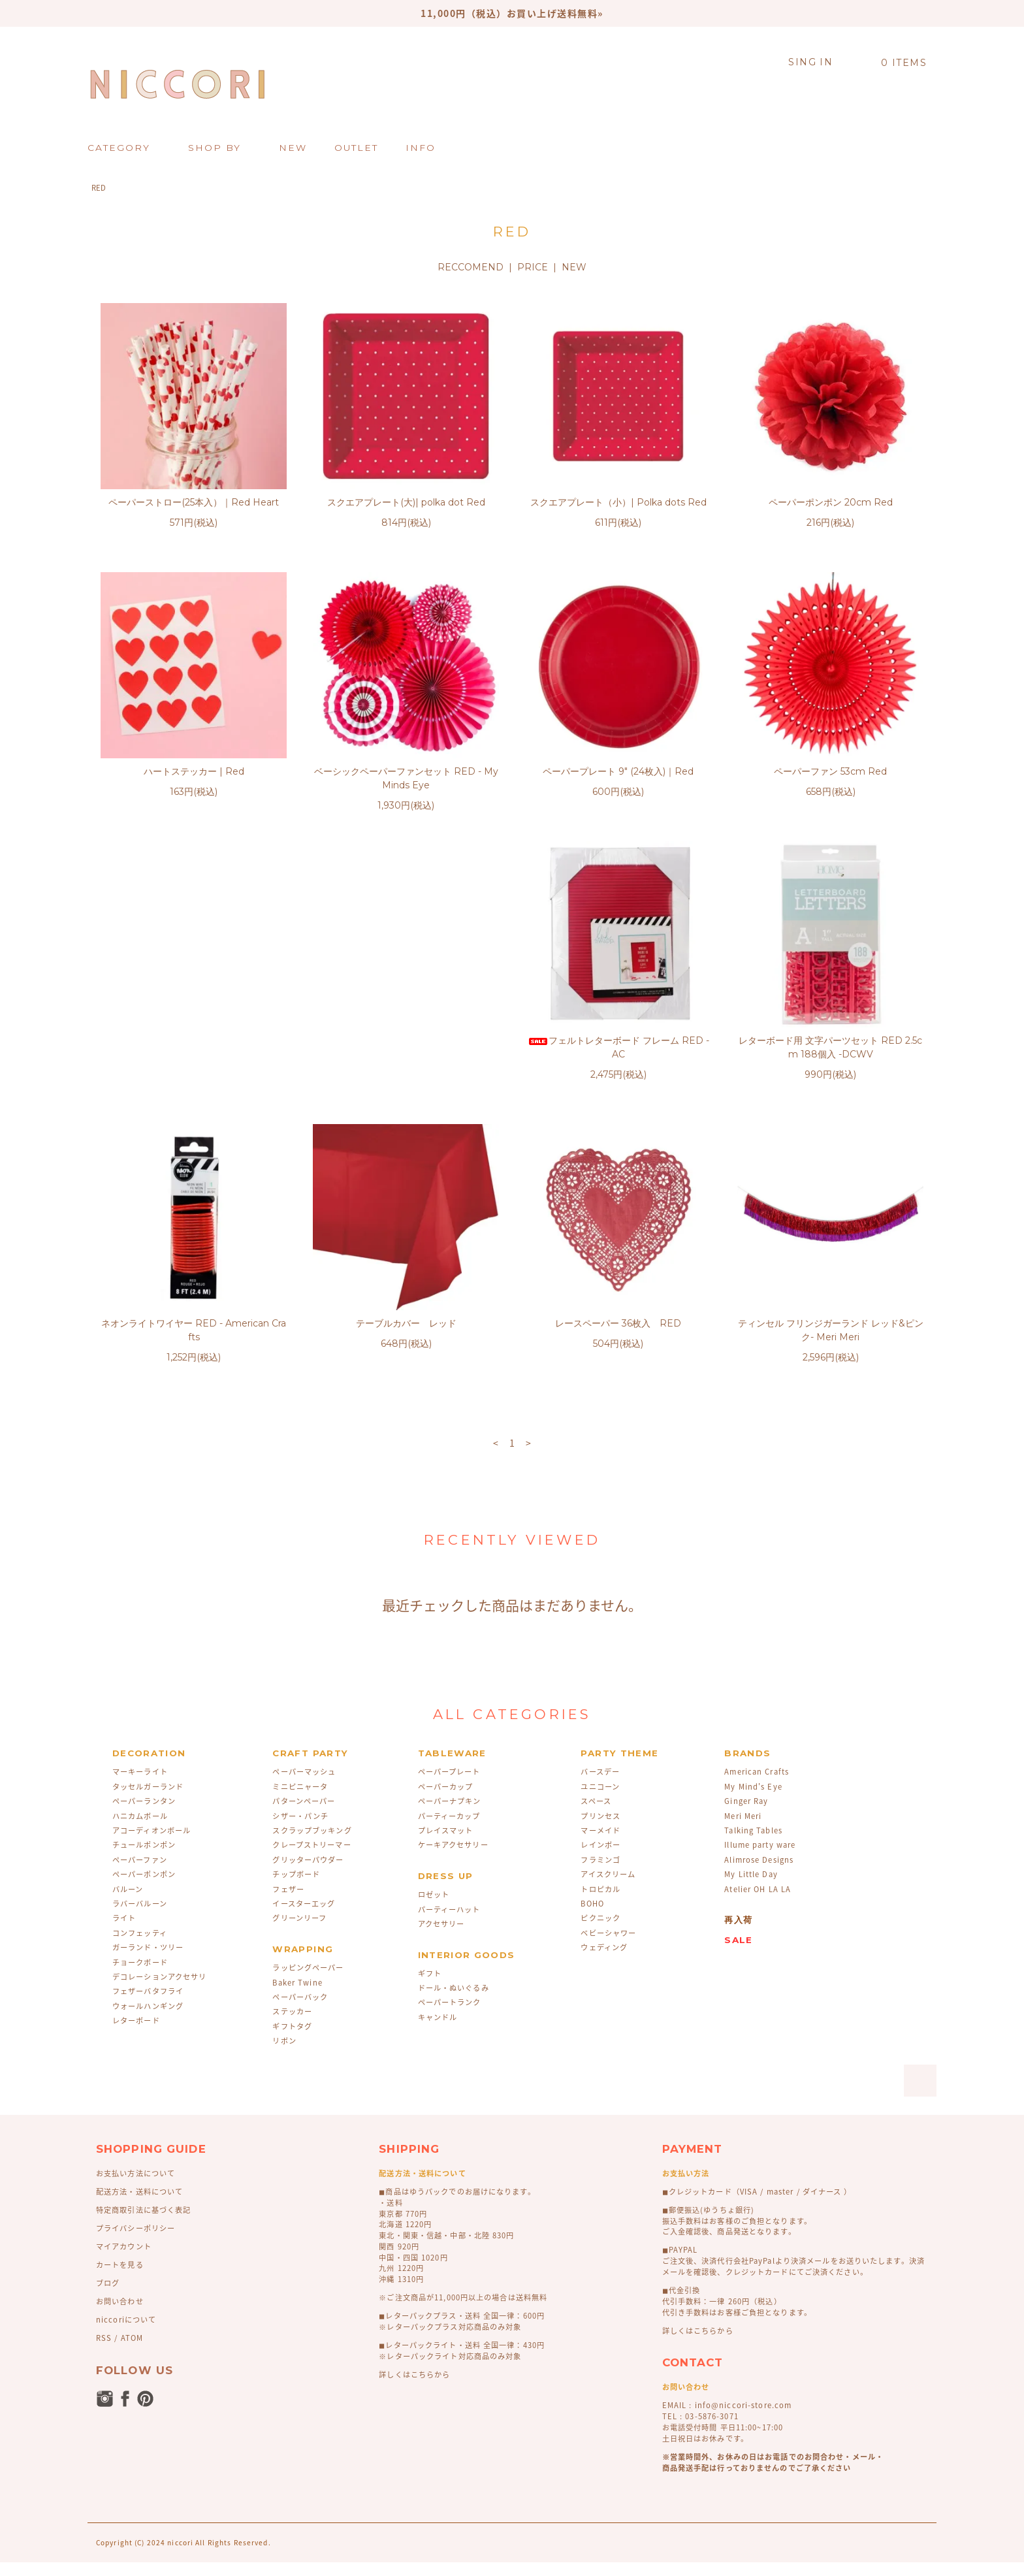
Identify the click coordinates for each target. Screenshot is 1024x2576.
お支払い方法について (135, 2187)
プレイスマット (445, 1844)
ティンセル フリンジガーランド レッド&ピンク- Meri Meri (406, 1344)
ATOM (132, 2351)
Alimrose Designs (758, 1873)
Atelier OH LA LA (757, 1902)
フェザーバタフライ (148, 2004)
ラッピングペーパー (308, 1981)
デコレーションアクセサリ (159, 1990)
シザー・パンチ (300, 1829)
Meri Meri (742, 1829)
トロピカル (600, 1902)
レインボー (600, 1858)
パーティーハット (449, 1923)
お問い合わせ (120, 2315)
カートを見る (120, 2278)
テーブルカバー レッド (830, 1054)
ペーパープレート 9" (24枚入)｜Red (618, 771)
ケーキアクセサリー (453, 1858)
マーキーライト (140, 1785)
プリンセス (600, 1829)
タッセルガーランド (148, 1800)
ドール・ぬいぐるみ (453, 2001)
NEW (574, 267)
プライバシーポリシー (135, 2241)
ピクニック (600, 1931)
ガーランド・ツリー (148, 1961)
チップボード (296, 1887)
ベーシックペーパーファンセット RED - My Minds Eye (406, 778)
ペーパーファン (139, 1873)
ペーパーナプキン (449, 1814)
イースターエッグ (303, 1917)
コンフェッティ (139, 1946)
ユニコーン (600, 1800)
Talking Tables (753, 1844)
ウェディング (604, 1961)
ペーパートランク (449, 2015)
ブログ (108, 2296)
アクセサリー (441, 1937)
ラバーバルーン (139, 1917)
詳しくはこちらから (414, 2388)
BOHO (592, 1917)
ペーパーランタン (144, 1814)
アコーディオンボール (151, 1844)
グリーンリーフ (299, 1931)
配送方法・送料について (139, 2205)
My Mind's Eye (753, 1800)
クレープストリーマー (311, 1858)
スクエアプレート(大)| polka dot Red (406, 502)
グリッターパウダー (308, 1873)
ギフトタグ (292, 2040)
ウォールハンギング (148, 2019)
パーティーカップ (449, 1829)
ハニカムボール (140, 1829)
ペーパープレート (449, 1785)
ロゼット (433, 1908)
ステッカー (292, 2025)
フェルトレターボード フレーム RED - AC (194, 1061)
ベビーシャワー (608, 1946)
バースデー (600, 1785)
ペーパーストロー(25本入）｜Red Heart (193, 502)
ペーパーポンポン (144, 1887)
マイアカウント (124, 2260)
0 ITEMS (896, 63)
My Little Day (751, 1887)
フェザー (288, 1902)
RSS (104, 2351)
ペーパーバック (300, 2010)
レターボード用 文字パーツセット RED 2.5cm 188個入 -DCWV (406, 1061)
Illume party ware (759, 1858)
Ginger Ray (746, 1814)
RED (98, 187)
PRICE (532, 267)
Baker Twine (297, 1996)
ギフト (429, 1987)
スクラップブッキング (311, 1844)
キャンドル (438, 2031)
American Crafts (756, 1785)
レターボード (136, 2034)
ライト (124, 1931)
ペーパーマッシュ (304, 1785)
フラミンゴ (600, 1873)
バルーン (127, 1902)
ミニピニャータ (300, 1800)
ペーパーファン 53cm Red (830, 771)
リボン (284, 2054)
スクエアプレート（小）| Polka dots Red (618, 502)
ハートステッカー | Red (194, 771)
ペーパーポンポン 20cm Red (831, 502)
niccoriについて (126, 2333)
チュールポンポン (144, 1858)
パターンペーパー (303, 1814)
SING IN (810, 62)
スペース (596, 1814)
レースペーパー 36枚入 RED (194, 1337)
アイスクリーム (608, 1887)
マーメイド (600, 1844)
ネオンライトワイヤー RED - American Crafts (618, 1061)
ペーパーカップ (445, 1800)
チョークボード (140, 1976)
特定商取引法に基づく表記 (143, 2223)
